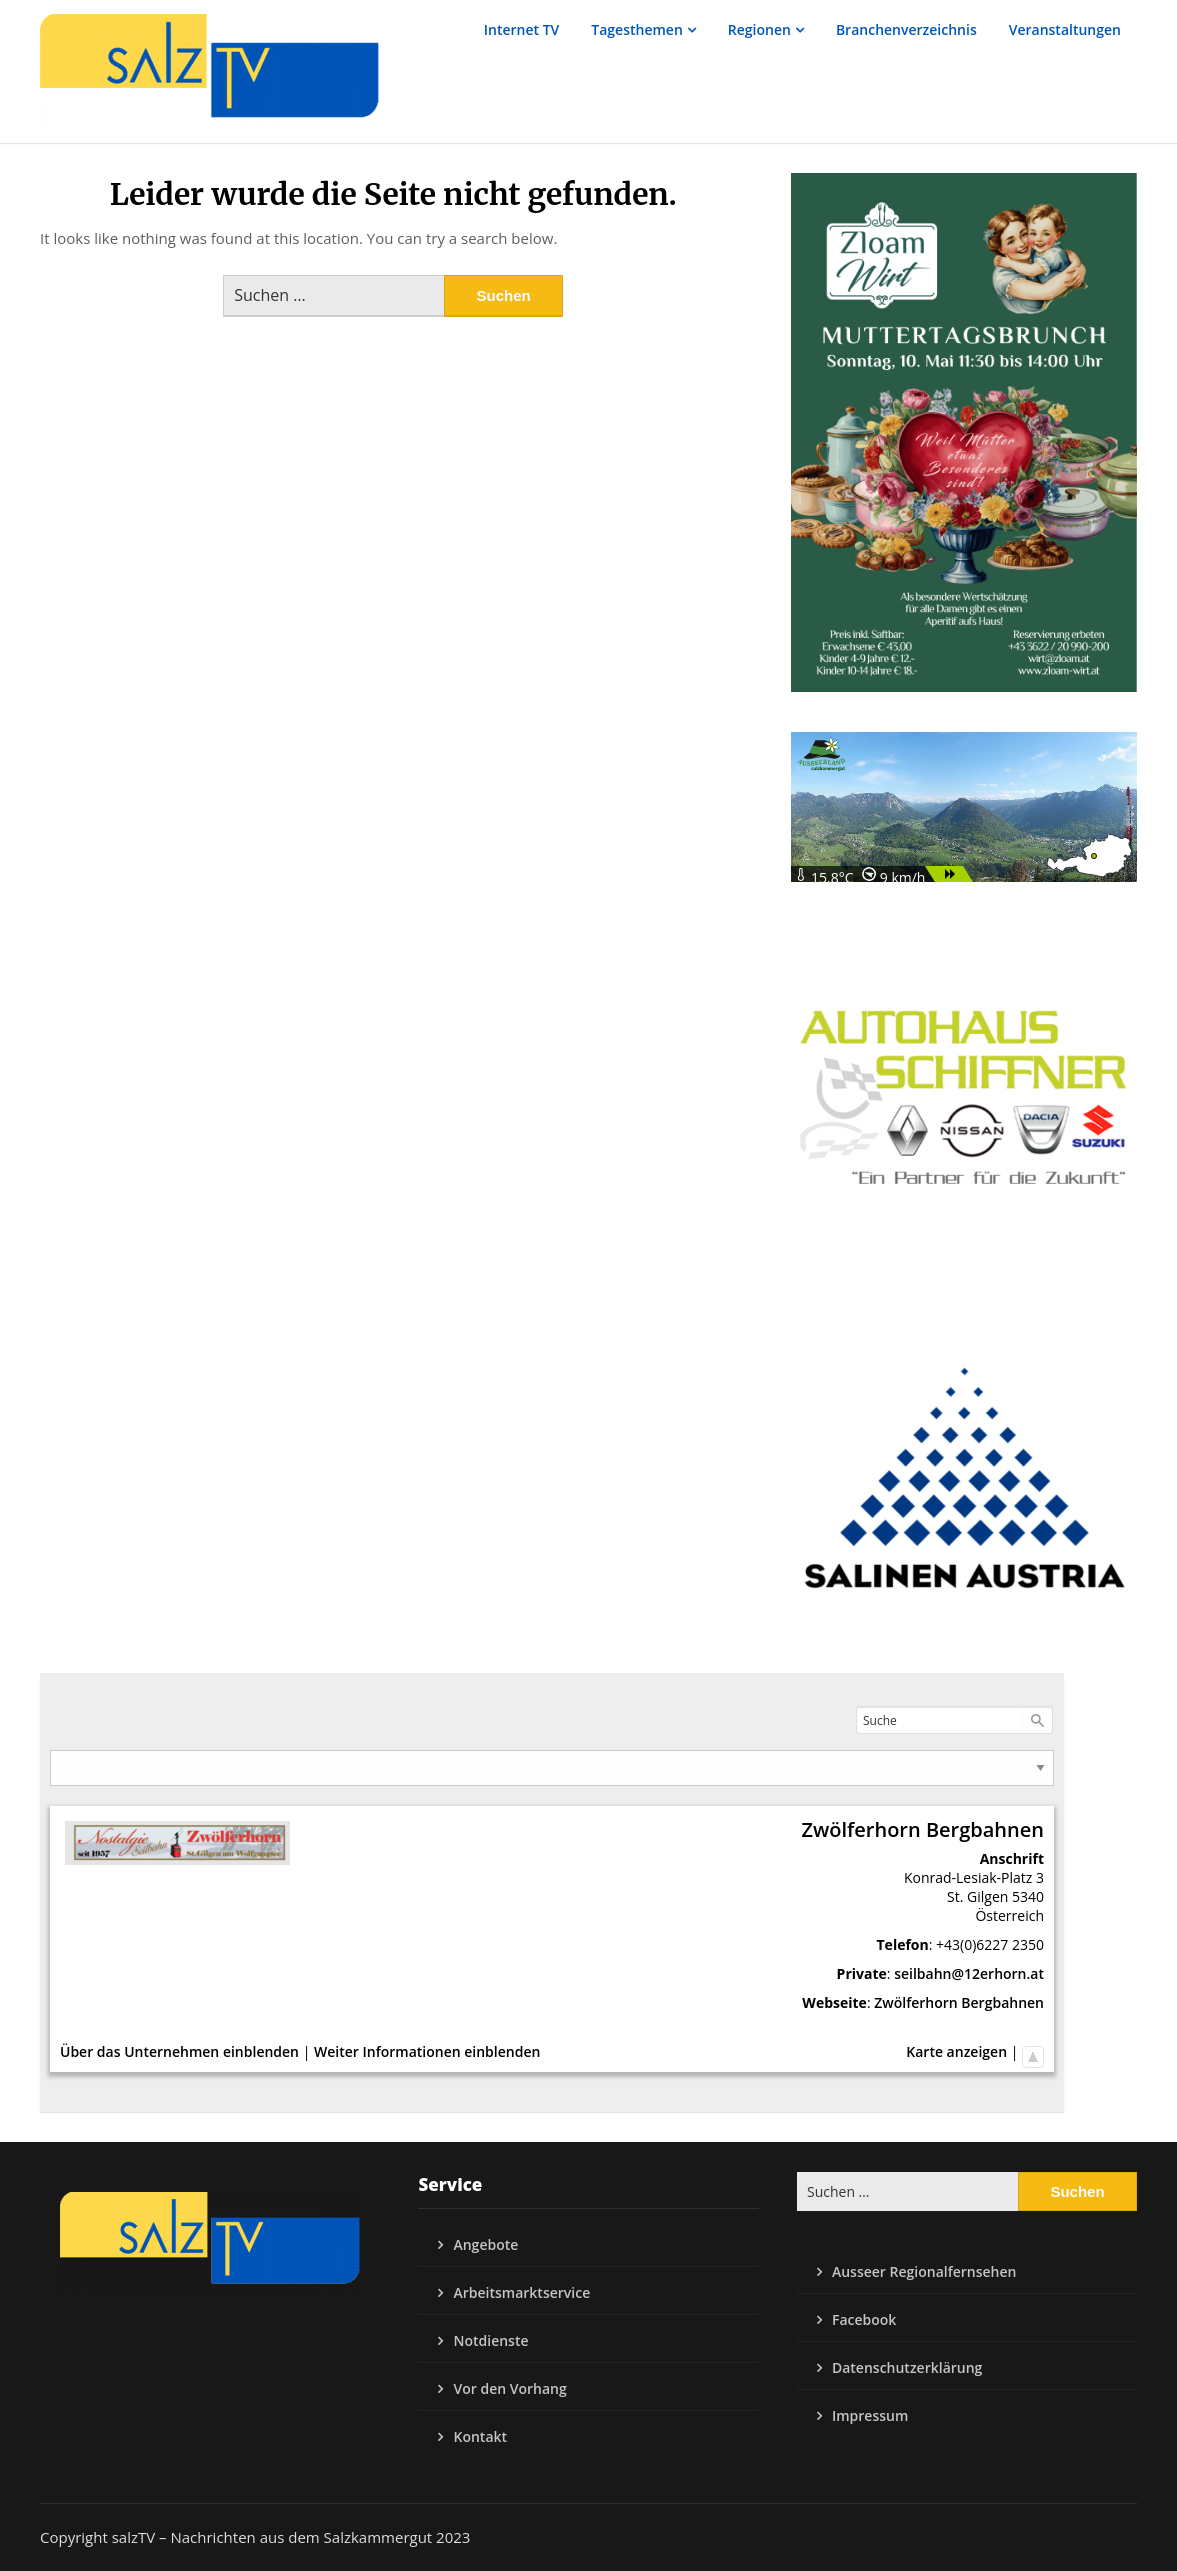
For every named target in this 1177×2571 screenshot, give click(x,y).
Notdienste (490, 2340)
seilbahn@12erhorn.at (969, 1973)
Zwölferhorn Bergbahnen (959, 2002)
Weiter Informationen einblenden (427, 2051)
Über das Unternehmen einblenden (179, 2051)
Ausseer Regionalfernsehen (924, 2271)
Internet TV (522, 29)
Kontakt (480, 2436)
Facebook (864, 2319)
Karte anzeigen (956, 2051)
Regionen (759, 29)
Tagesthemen (637, 29)
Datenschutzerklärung (907, 2367)
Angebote (485, 2244)
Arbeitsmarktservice (521, 2292)
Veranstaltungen (1065, 29)
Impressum (870, 2415)
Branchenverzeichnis (906, 29)
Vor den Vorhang (509, 2388)
